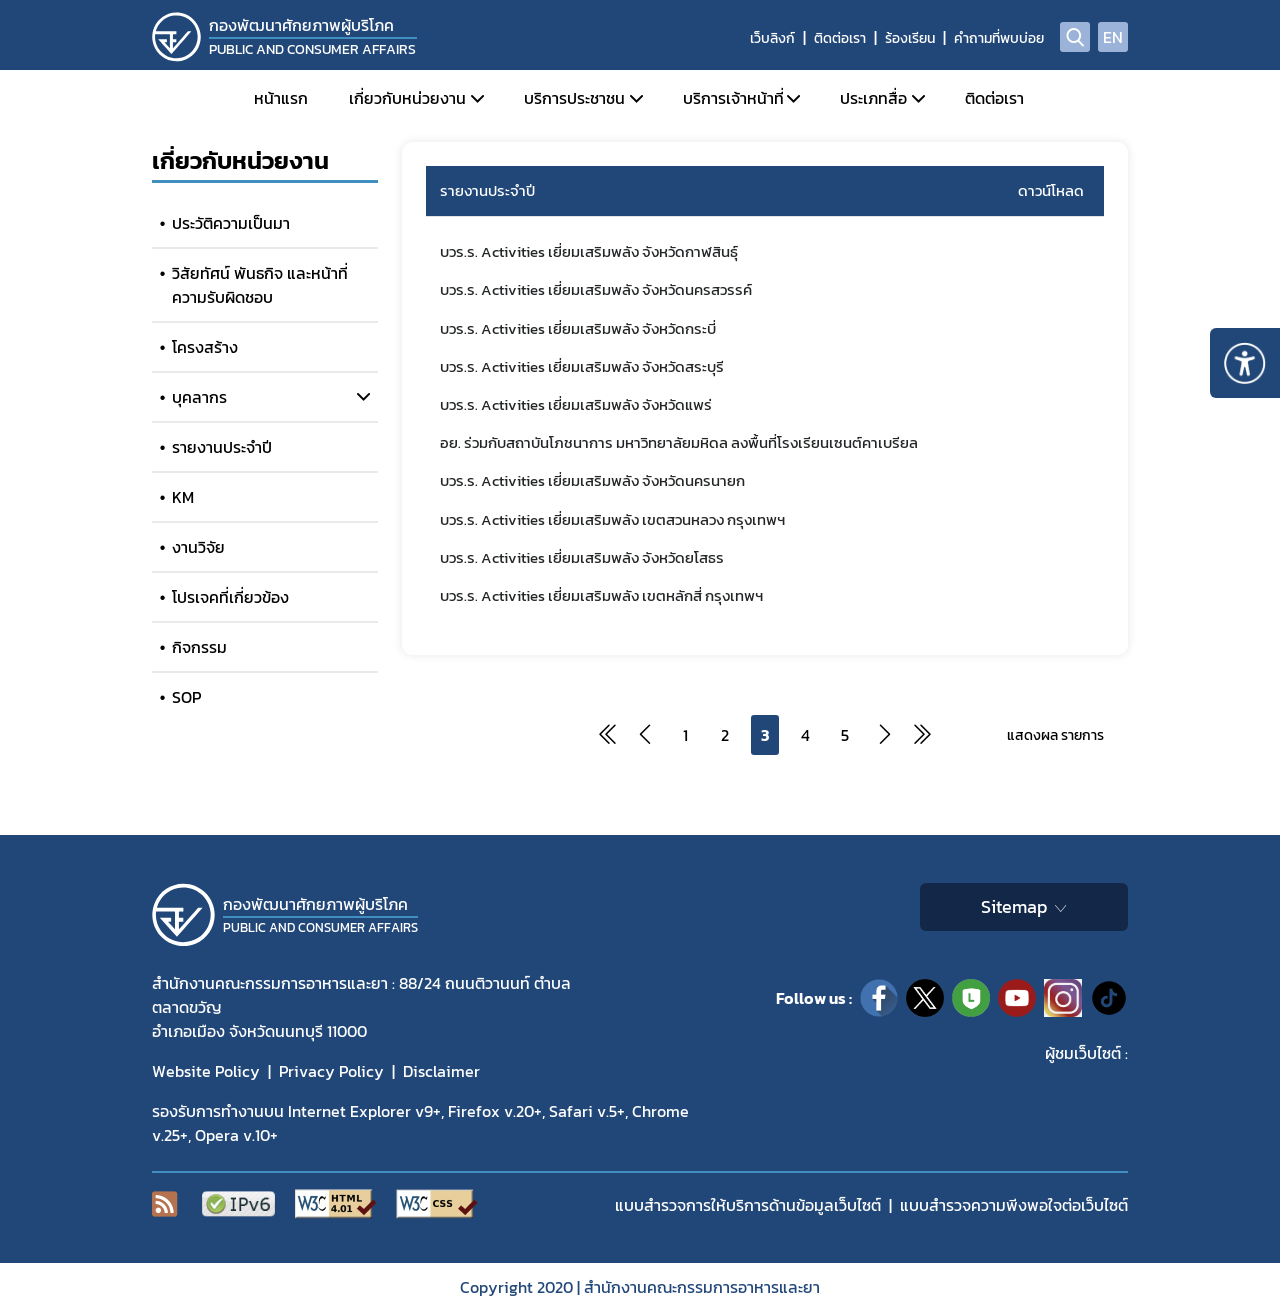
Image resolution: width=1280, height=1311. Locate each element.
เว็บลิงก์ (772, 38)
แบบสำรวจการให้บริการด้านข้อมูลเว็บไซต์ (748, 1205)
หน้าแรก (281, 98)
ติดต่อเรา (840, 38)
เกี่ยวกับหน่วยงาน (407, 98)
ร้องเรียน (910, 38)
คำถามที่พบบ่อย (999, 38)
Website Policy (206, 1071)
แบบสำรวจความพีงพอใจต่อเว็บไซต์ (1014, 1205)
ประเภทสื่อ (873, 98)
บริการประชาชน (574, 98)
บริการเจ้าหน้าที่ (733, 98)
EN (1113, 37)
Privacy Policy (331, 1071)
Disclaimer (441, 1071)
